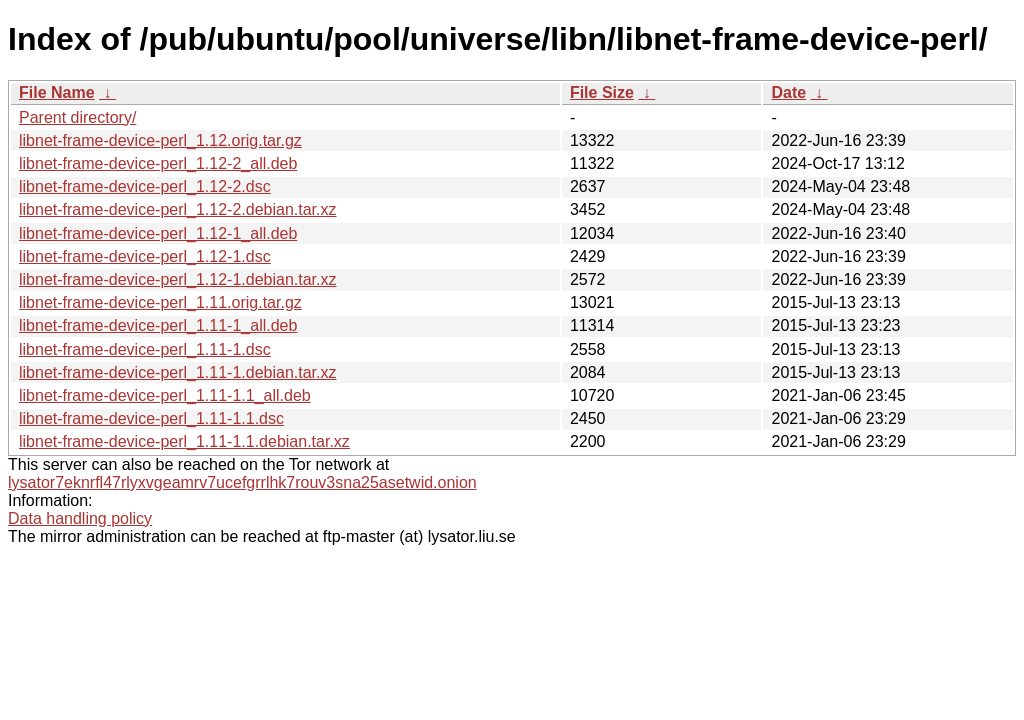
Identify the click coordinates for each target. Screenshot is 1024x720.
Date (788, 92)
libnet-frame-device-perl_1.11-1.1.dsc (151, 418)
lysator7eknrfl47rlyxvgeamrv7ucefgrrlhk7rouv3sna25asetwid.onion (242, 482)
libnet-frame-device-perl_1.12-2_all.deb (158, 163)
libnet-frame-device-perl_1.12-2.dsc (145, 186)
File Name (57, 92)
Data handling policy (80, 518)
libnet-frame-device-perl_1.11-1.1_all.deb (165, 395)
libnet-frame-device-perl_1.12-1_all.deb (158, 233)
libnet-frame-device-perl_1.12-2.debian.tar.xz (178, 209)
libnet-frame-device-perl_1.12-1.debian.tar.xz (178, 279)
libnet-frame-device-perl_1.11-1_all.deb (158, 325)
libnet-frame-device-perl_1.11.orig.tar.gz (160, 302)
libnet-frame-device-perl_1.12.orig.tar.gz (160, 140)
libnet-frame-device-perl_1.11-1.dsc (145, 349)
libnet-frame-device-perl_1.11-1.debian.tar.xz (178, 372)
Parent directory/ (77, 117)
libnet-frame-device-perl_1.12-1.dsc (145, 256)
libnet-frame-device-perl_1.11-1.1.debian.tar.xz (184, 441)
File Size (602, 92)
